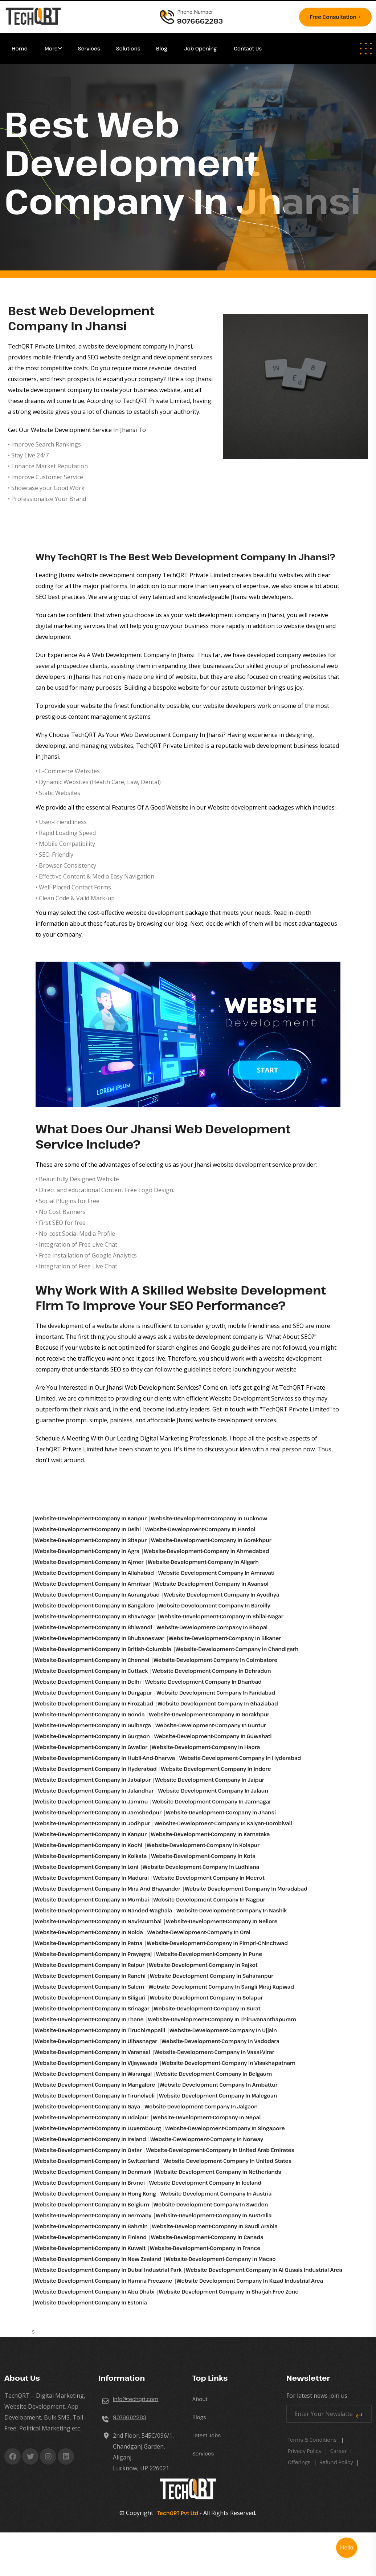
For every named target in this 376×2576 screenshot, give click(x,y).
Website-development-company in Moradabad (246, 1888)
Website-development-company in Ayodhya (221, 1594)
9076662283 (129, 2417)
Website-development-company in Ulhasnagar (96, 2041)
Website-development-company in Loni (86, 1866)
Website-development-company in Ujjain (223, 2030)
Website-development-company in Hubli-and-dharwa (105, 1757)
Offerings (299, 2462)
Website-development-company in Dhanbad (203, 1681)
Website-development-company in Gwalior (91, 1747)
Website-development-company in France (205, 2248)
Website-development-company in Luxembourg (98, 2128)
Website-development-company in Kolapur (203, 1845)
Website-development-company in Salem (89, 1986)
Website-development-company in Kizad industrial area (250, 2280)
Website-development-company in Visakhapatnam (228, 2062)
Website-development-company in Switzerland (97, 2160)
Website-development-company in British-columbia (103, 1649)
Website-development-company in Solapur (206, 1997)
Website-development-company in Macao (221, 2258)
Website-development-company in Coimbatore (215, 1659)
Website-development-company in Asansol (212, 1583)
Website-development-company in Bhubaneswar (99, 1638)
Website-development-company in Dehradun (211, 1670)
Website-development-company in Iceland (205, 2182)
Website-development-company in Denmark (93, 2171)
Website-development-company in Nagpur (209, 1899)
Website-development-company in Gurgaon (92, 1736)
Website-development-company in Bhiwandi (93, 1627)
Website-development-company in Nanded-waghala (103, 1910)
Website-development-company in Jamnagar (211, 1801)
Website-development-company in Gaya (87, 2106)
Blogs (199, 2417)
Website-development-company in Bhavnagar (95, 1616)
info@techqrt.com (135, 2399)
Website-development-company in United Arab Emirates (220, 2150)
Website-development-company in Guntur (210, 1725)
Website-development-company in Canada (207, 2237)
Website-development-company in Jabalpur (93, 1779)
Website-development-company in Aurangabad (97, 1594)
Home (20, 48)
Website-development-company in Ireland (90, 2139)
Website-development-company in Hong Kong (95, 2193)
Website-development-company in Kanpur (91, 1518)
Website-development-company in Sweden (211, 2204)
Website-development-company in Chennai (92, 1659)
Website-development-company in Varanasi (92, 2052)
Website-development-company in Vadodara (220, 2041)
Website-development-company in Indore (216, 1768)
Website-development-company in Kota (203, 1855)
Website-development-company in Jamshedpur (98, 1812)
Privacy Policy (305, 2450)
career (338, 2450)
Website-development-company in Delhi (88, 1529)
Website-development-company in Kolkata (91, 1855)
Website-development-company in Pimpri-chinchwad (217, 1943)
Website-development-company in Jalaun (213, 1790)
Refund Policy (336, 2462)
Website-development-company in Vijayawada (96, 2062)
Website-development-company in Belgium (92, 2204)
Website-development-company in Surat (207, 2008)
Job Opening (201, 48)
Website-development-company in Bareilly (214, 1605)
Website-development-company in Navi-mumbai (98, 1921)
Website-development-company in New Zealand (98, 2258)
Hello (346, 2547)
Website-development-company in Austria (216, 2193)
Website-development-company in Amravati (216, 1572)
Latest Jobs (206, 2435)
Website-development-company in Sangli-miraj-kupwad (221, 1986)
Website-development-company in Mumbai (92, 1899)
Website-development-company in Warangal (93, 2073)
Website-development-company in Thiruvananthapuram (222, 2019)
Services (89, 48)
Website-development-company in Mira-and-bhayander (107, 1888)
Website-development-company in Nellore (221, 1921)
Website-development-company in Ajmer (89, 1561)
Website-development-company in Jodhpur (92, 1823)
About (200, 2399)
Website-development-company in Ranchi (90, 1975)
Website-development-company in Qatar (88, 2150)
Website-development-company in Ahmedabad (206, 1551)
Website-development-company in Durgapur (93, 1692)
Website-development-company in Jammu (91, 1801)
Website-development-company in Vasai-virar (214, 2052)
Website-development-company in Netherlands (218, 2171)
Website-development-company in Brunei (90, 2182)
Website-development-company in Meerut (209, 1877)
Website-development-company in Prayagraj (93, 1954)
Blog (162, 48)
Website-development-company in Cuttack (91, 1670)
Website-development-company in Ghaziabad (218, 1703)
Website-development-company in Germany (93, 2215)
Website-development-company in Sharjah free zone (229, 2291)
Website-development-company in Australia (213, 2215)
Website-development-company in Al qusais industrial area (264, 2269)
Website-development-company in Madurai (92, 1877)
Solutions (129, 48)
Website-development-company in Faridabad (215, 1692)
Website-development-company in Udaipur (91, 2117)
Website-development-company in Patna (88, 1943)
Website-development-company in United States (227, 2160)
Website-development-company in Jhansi (221, 1812)
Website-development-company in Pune (209, 1954)
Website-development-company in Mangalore (95, 2084)
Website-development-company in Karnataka (210, 1834)
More (51, 48)
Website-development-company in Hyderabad (240, 1757)
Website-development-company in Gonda (89, 1714)
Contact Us (248, 48)
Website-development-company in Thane (89, 2019)
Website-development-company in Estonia (91, 2302)
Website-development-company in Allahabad (94, 1572)
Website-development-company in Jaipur (209, 1779)
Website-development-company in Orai (198, 1932)
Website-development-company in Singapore (225, 2128)
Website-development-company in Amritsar (92, 1583)
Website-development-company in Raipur (89, 1964)
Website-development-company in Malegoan (218, 2095)
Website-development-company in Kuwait (90, 2248)
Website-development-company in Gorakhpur (211, 1540)
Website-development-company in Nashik (231, 1910)
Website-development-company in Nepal (207, 2117)
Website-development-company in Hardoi (200, 1529)
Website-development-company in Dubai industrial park (108, 2269)
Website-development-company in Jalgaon (201, 2106)
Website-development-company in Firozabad (94, 1703)
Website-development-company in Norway (206, 2139)
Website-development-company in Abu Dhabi (94, 2291)
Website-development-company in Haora (206, 1747)
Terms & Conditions (312, 2439)
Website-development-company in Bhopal (211, 1627)
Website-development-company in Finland (91, 2237)
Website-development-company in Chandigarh (237, 1649)
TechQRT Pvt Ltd (176, 2513)
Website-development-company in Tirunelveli (95, 2095)
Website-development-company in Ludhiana (201, 1866)
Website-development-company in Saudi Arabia (215, 2226)
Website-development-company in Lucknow (209, 1518)
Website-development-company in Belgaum (214, 2073)
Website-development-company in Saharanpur (211, 1975)
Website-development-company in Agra (87, 1551)
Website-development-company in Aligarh (203, 1561)
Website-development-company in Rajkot (203, 1964)
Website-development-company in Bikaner (225, 1638)
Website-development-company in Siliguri (90, 1997)
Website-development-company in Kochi (88, 1845)
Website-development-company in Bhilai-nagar (221, 1616)
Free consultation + (335, 16)
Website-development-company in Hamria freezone (103, 2280)
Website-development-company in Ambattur (219, 2084)
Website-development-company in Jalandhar (94, 1790)
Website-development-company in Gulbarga (93, 1725)
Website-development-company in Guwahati (213, 1736)
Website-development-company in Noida (89, 1932)
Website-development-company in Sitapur (91, 1540)
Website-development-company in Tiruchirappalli (100, 2030)
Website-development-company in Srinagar (92, 2008)
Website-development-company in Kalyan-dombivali (223, 1823)
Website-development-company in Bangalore (94, 1605)
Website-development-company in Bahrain (91, 2226)
